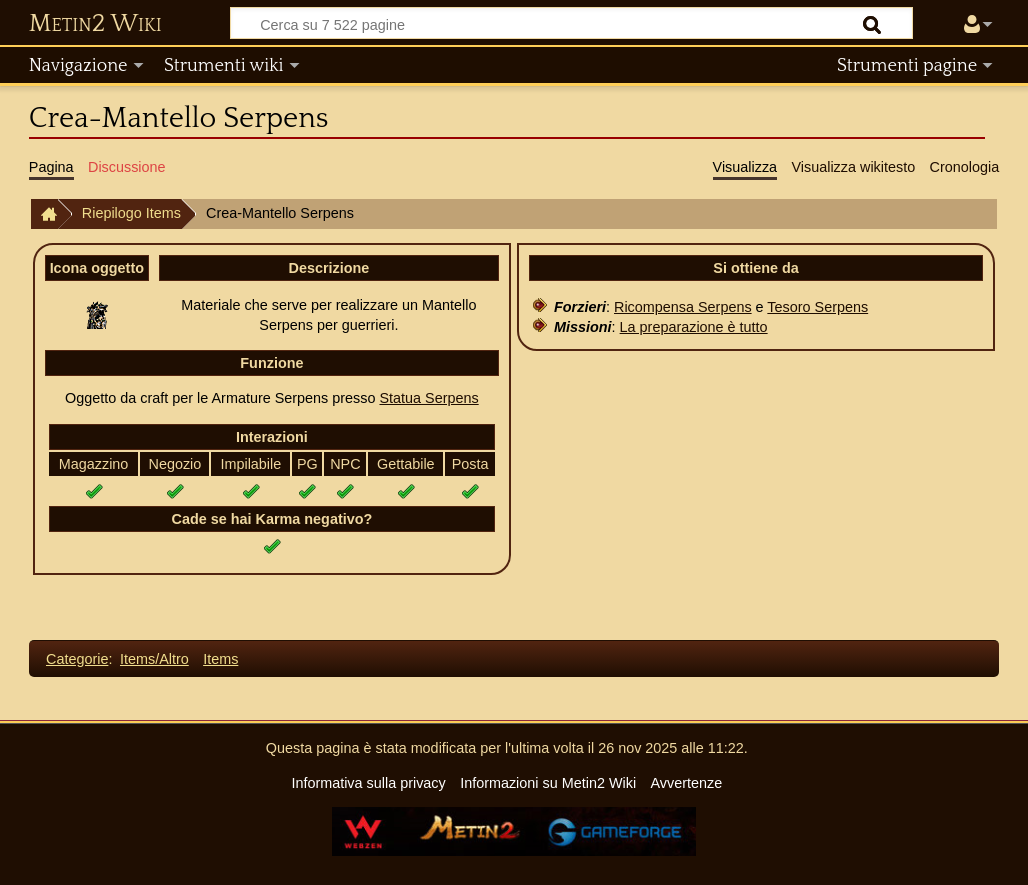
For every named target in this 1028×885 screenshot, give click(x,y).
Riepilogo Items (131, 213)
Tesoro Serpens (817, 307)
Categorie (77, 659)
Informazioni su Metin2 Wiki (548, 783)
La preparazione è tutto (694, 327)
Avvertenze (686, 783)
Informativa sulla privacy (368, 783)
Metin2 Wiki (95, 24)
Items (220, 659)
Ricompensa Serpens (683, 307)
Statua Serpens (428, 398)
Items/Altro (154, 659)
